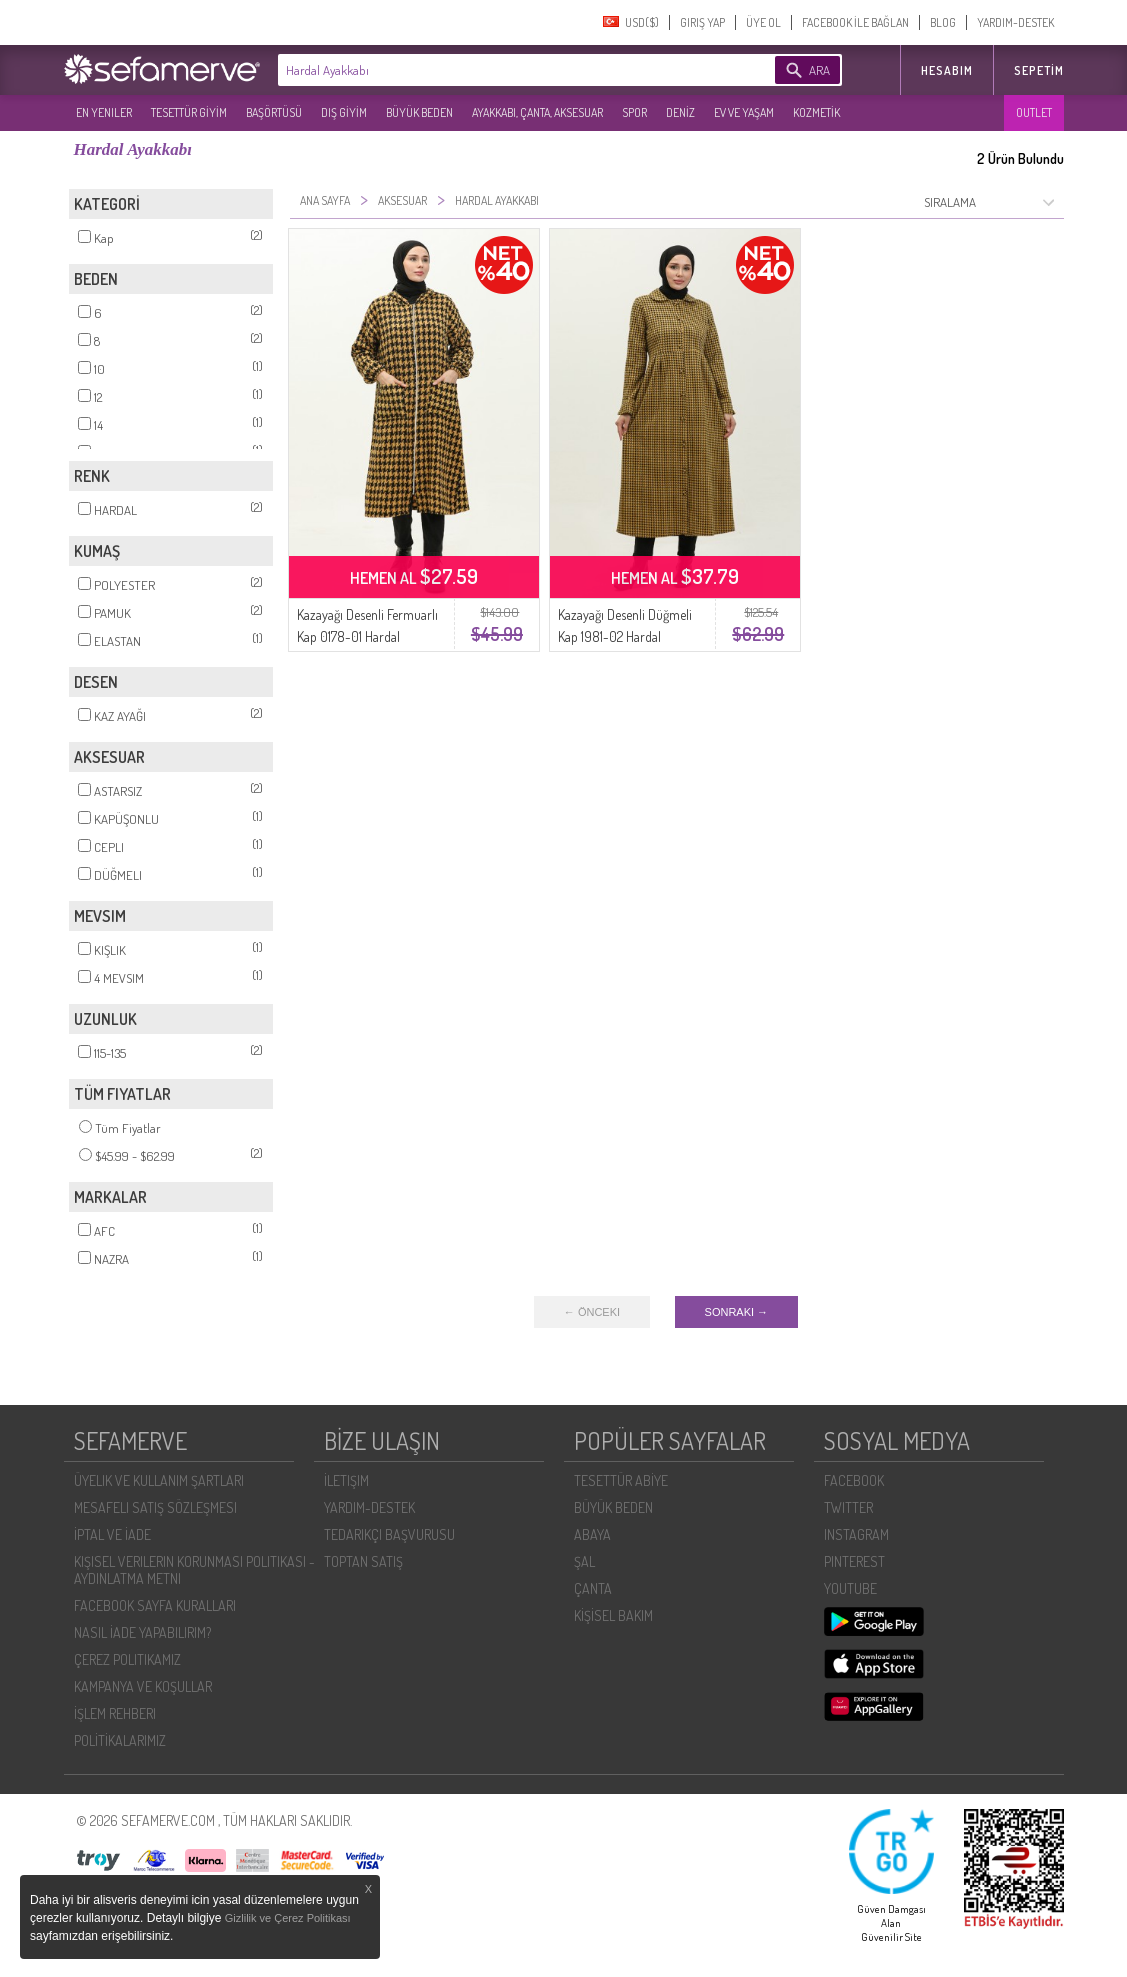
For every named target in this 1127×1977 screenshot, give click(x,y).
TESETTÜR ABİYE (621, 1480)
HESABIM (947, 70)
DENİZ (680, 112)
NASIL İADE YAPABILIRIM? (142, 1632)
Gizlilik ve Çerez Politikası (288, 1918)
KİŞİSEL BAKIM (613, 1615)
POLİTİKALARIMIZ (120, 1740)
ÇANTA (593, 1588)
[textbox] (496, 70)
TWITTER (848, 1507)
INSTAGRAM (856, 1534)
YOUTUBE (850, 1588)
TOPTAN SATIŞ (363, 1561)
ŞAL (584, 1561)
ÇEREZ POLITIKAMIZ (127, 1659)
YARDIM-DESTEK (1015, 22)
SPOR (634, 112)
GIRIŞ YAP (702, 22)
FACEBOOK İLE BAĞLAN (855, 22)
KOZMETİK (816, 112)
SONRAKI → (737, 1312)
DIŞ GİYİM (344, 112)
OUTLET (1034, 112)
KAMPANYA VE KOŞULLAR (143, 1686)
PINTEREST (854, 1561)
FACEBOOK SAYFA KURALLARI (155, 1605)
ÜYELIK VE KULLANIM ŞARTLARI (159, 1480)
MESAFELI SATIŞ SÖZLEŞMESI (155, 1507)
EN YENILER (104, 112)
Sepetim (1039, 70)
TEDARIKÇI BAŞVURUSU (389, 1534)
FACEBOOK (854, 1480)
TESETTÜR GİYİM (189, 112)
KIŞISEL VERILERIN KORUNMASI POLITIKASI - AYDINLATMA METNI (194, 1570)
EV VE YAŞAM (744, 112)
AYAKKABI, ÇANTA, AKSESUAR (537, 112)
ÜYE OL (763, 22)
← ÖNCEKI (592, 1312)
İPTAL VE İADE (112, 1534)
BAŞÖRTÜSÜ (274, 112)
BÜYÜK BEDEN (419, 112)
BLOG (943, 22)
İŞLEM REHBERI (115, 1713)
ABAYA (592, 1534)
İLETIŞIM (346, 1480)
